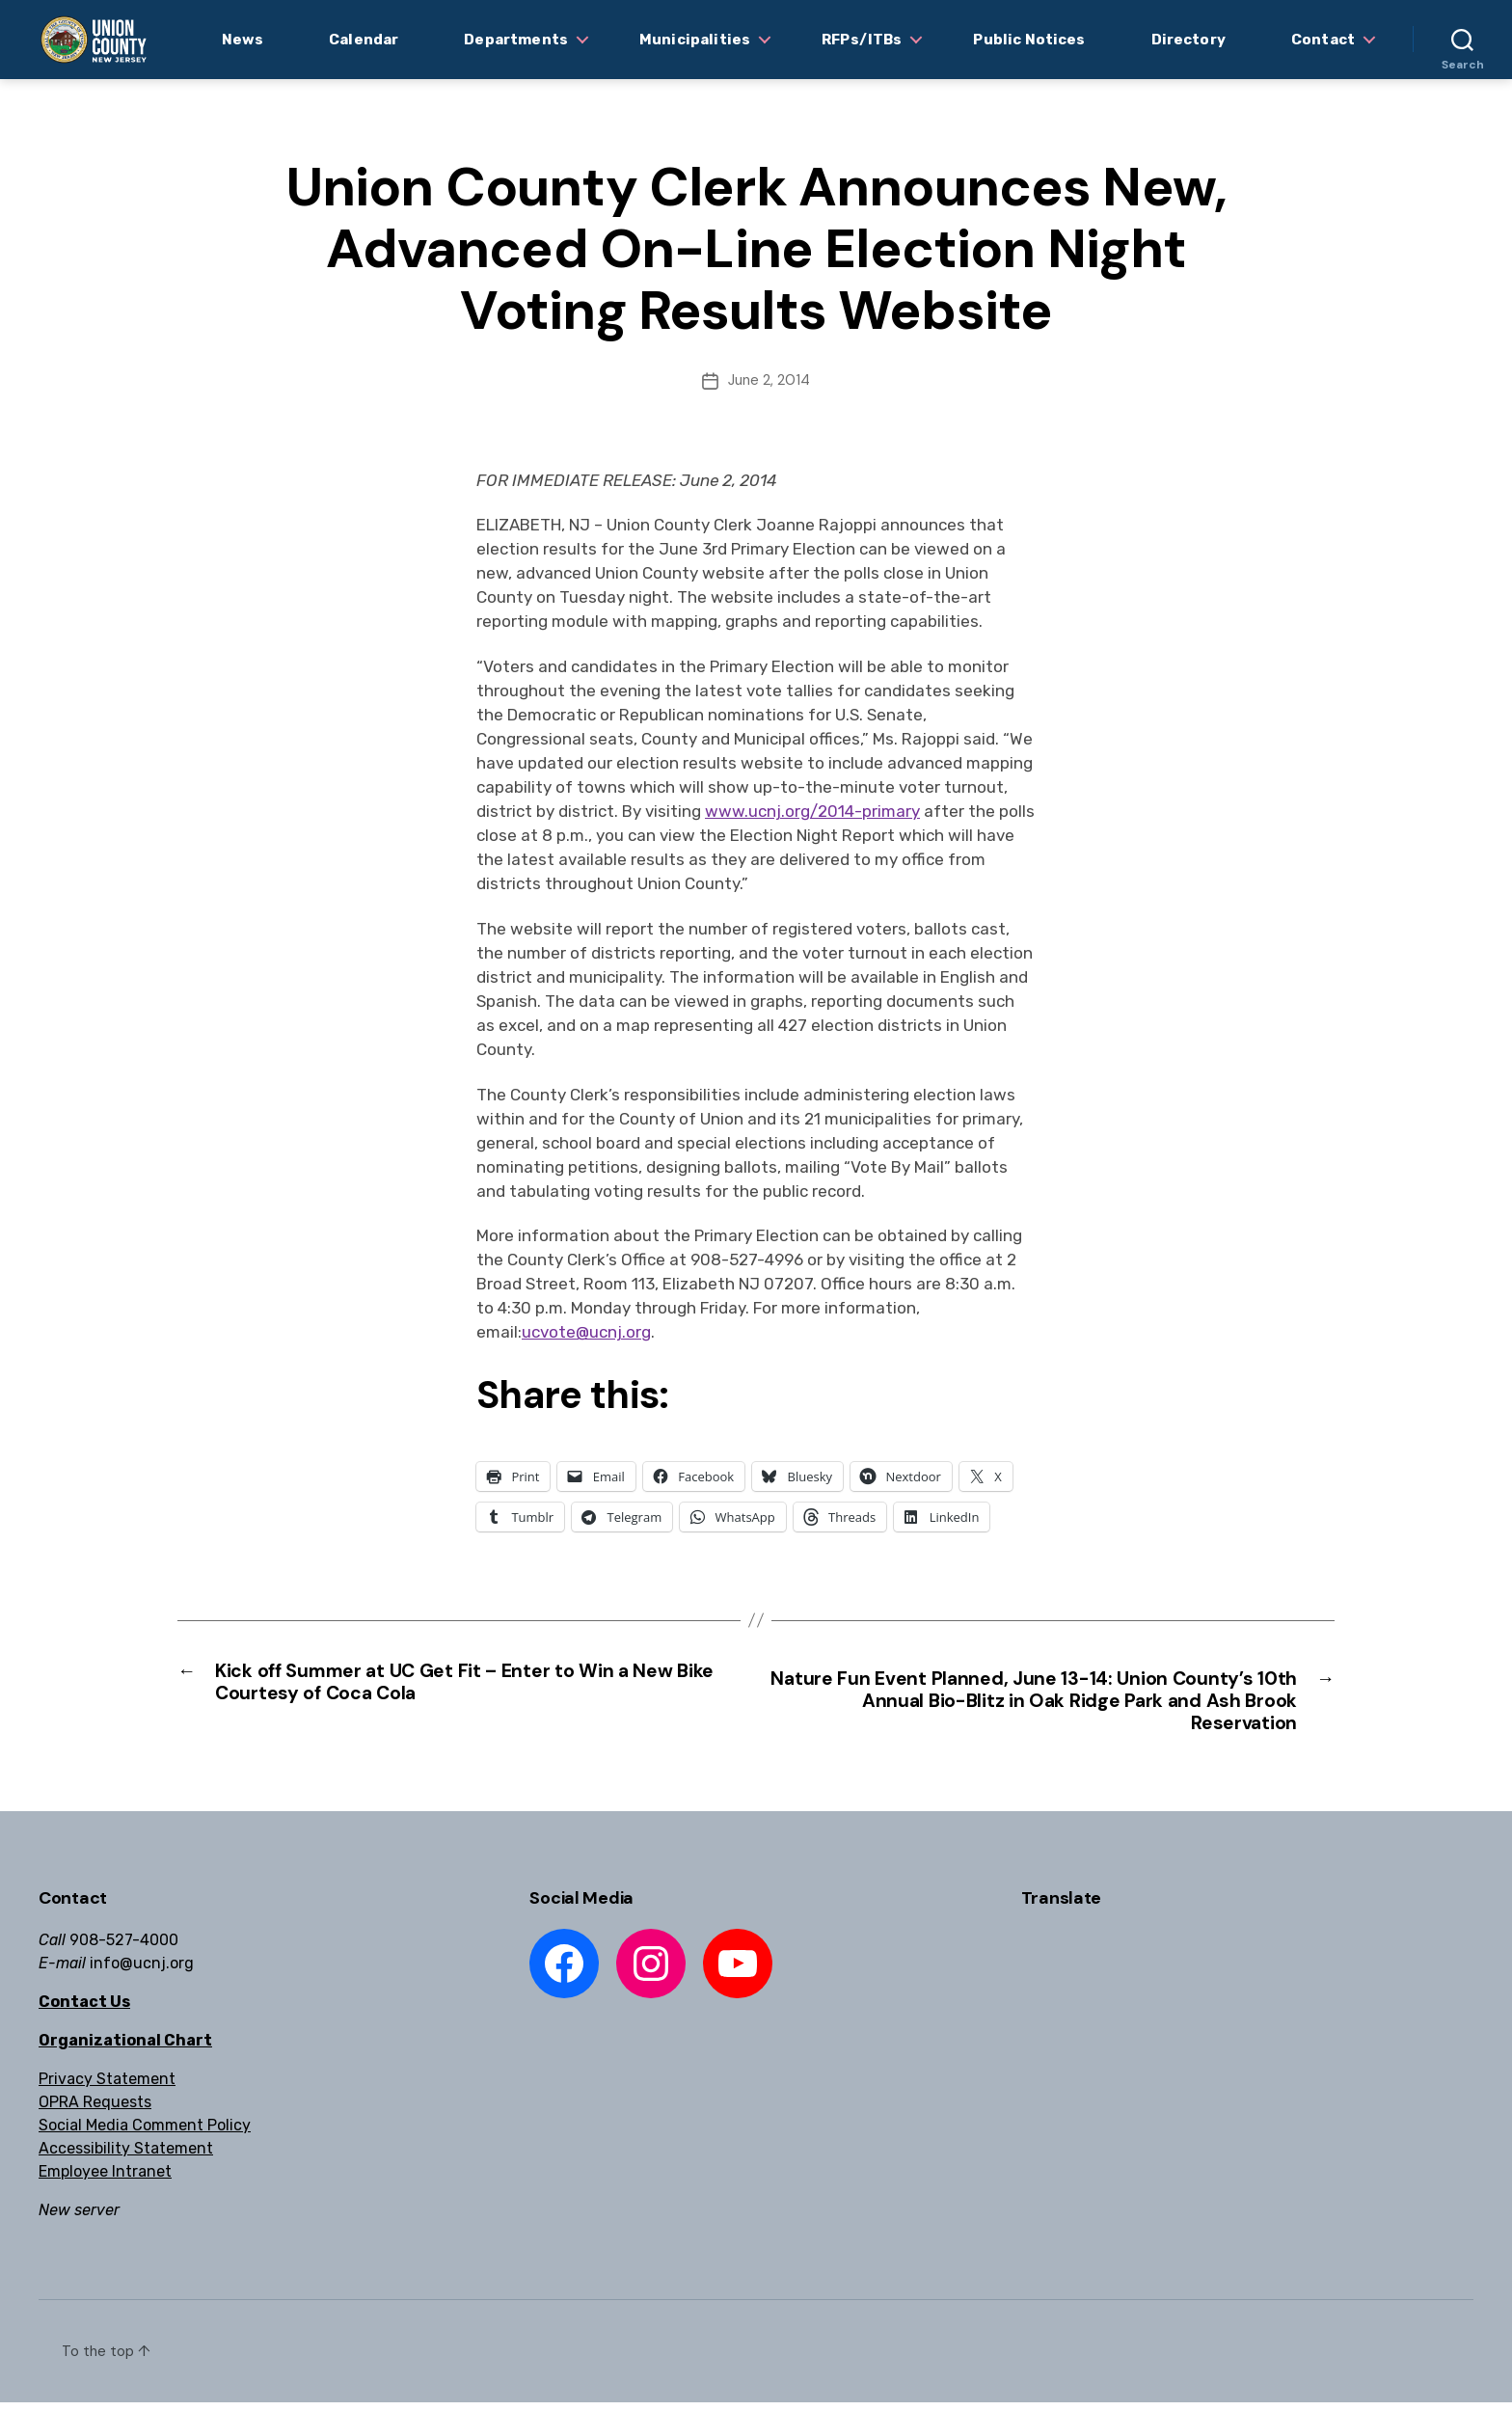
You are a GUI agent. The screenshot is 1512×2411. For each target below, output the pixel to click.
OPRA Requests (95, 2110)
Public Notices (1029, 39)
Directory (1188, 39)
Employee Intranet (105, 2180)
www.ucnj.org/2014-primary (812, 811)
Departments (516, 39)
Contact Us (84, 2010)
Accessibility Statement (126, 2157)
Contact (1323, 39)
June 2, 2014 (769, 380)
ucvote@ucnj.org (586, 1331)
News (243, 39)
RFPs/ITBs (862, 39)
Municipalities (694, 39)
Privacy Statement (107, 2087)
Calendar (363, 39)
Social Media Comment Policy (145, 2134)
